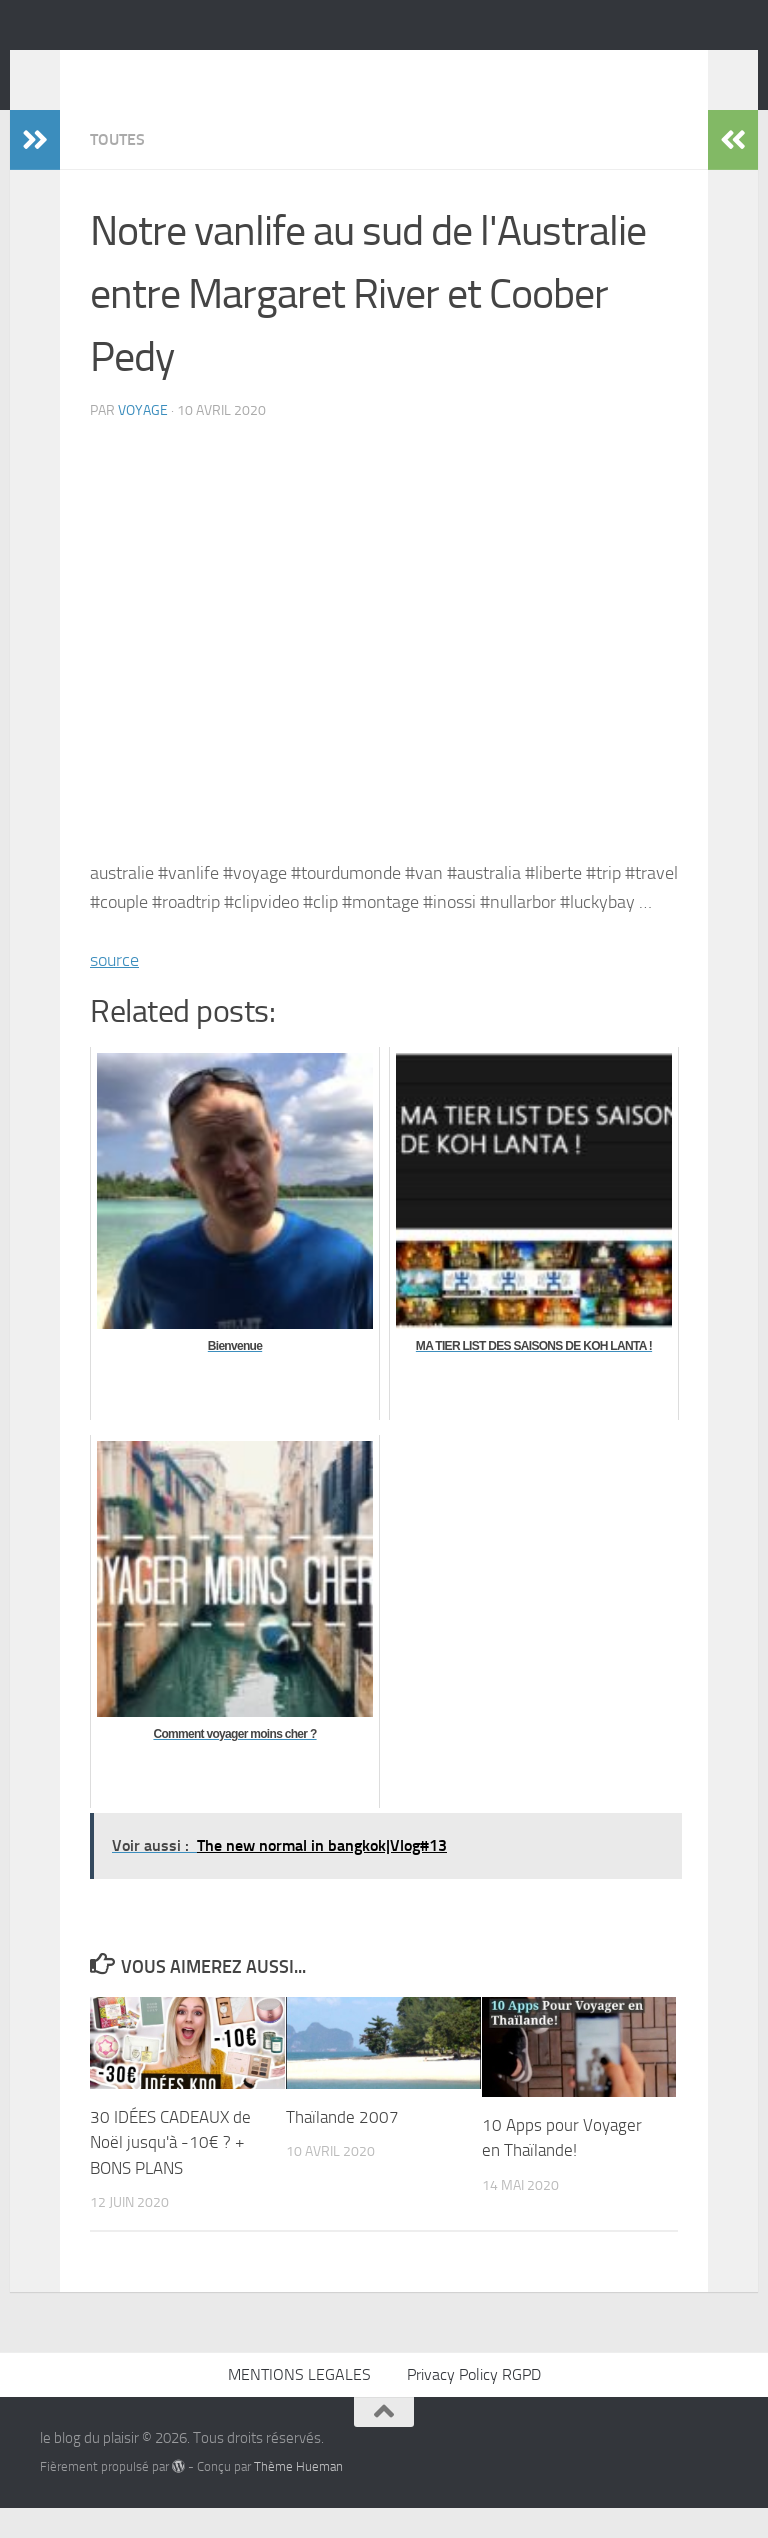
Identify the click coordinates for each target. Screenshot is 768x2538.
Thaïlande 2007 (342, 2147)
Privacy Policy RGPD (474, 2404)
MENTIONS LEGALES (299, 2404)
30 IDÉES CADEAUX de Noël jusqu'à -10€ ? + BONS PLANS (170, 2172)
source (114, 990)
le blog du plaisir (182, 69)
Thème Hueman (298, 2496)
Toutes (117, 169)
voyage (143, 440)
